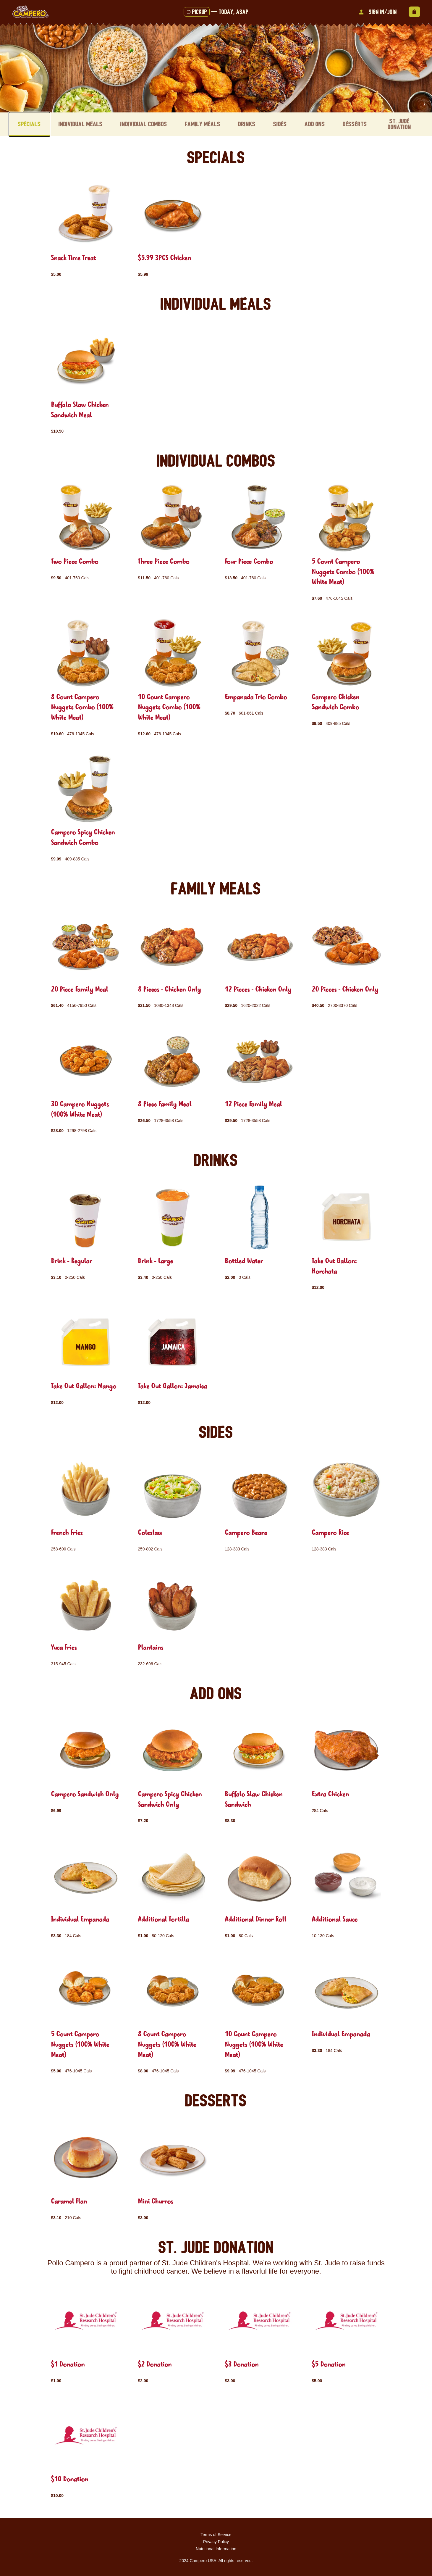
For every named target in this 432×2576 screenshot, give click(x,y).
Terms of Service (215, 2533)
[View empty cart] (414, 12)
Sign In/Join (377, 12)
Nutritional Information (216, 2547)
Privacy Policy (216, 2540)
